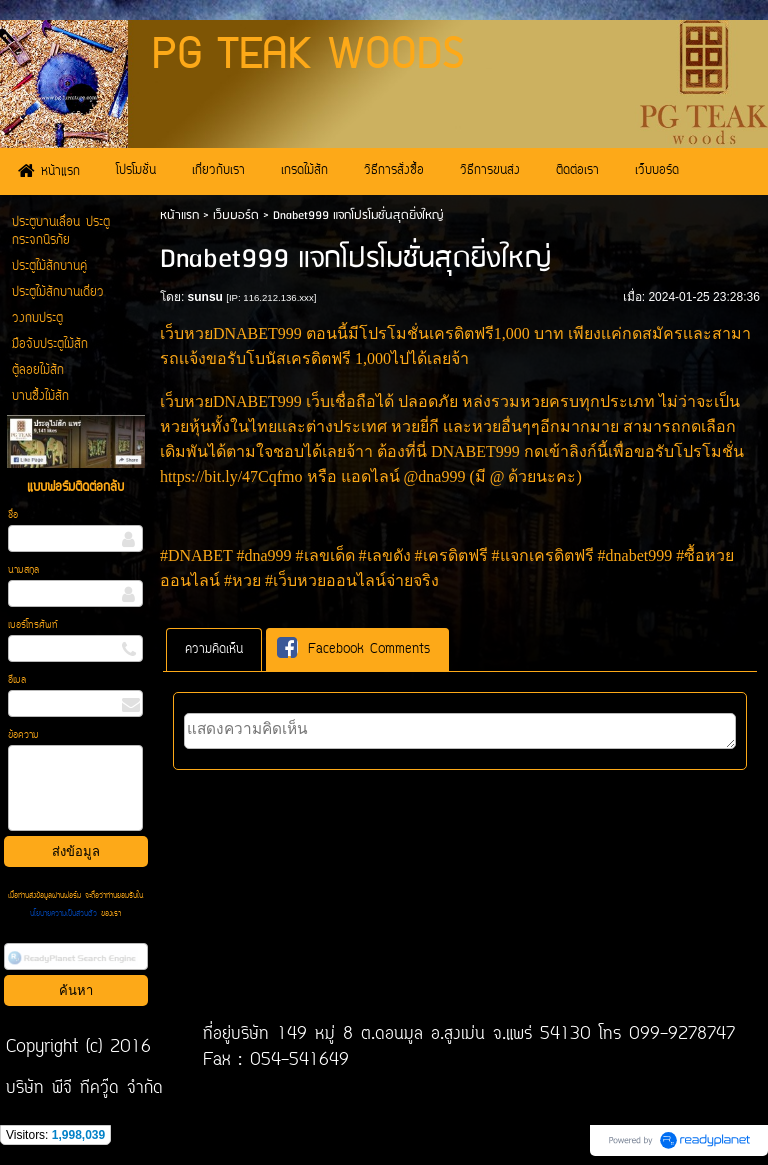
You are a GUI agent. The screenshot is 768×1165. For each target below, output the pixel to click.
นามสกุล (23, 570)
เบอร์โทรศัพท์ (33, 625)
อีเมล (17, 680)
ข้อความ (23, 735)
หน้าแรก (179, 215)
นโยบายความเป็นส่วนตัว (65, 914)
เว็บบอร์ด (236, 215)
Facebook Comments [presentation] (353, 648)
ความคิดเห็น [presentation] (214, 649)
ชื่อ (13, 515)
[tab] (214, 649)
